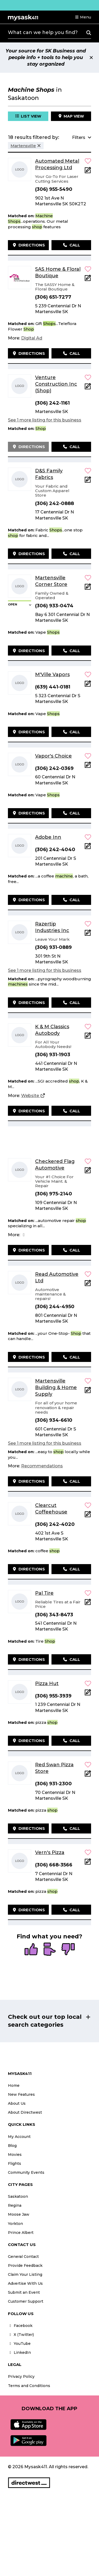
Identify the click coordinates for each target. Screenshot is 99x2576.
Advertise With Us (25, 2283)
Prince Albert (21, 2232)
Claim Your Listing (25, 2274)
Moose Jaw (18, 2214)
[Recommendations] (42, 1466)
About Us (17, 2103)
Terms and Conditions (29, 2385)
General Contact (23, 2256)
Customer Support (25, 2301)
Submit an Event (24, 2292)
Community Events (26, 2172)
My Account (19, 2136)
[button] (83, 17)
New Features (21, 2094)
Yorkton (15, 2223)
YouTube (19, 2343)
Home (14, 2085)
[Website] (33, 1096)
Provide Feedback (25, 2265)
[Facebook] (23, 1235)
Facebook (20, 2325)
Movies (15, 2154)
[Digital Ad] (31, 338)
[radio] (31, 1949)
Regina (14, 2205)
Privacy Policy (21, 2376)
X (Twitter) (21, 2334)
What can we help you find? (43, 32)
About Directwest (25, 2112)
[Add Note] (88, 171)
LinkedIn (19, 2352)
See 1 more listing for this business (44, 420)
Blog (12, 2145)
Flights (14, 2163)
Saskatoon (18, 2196)
